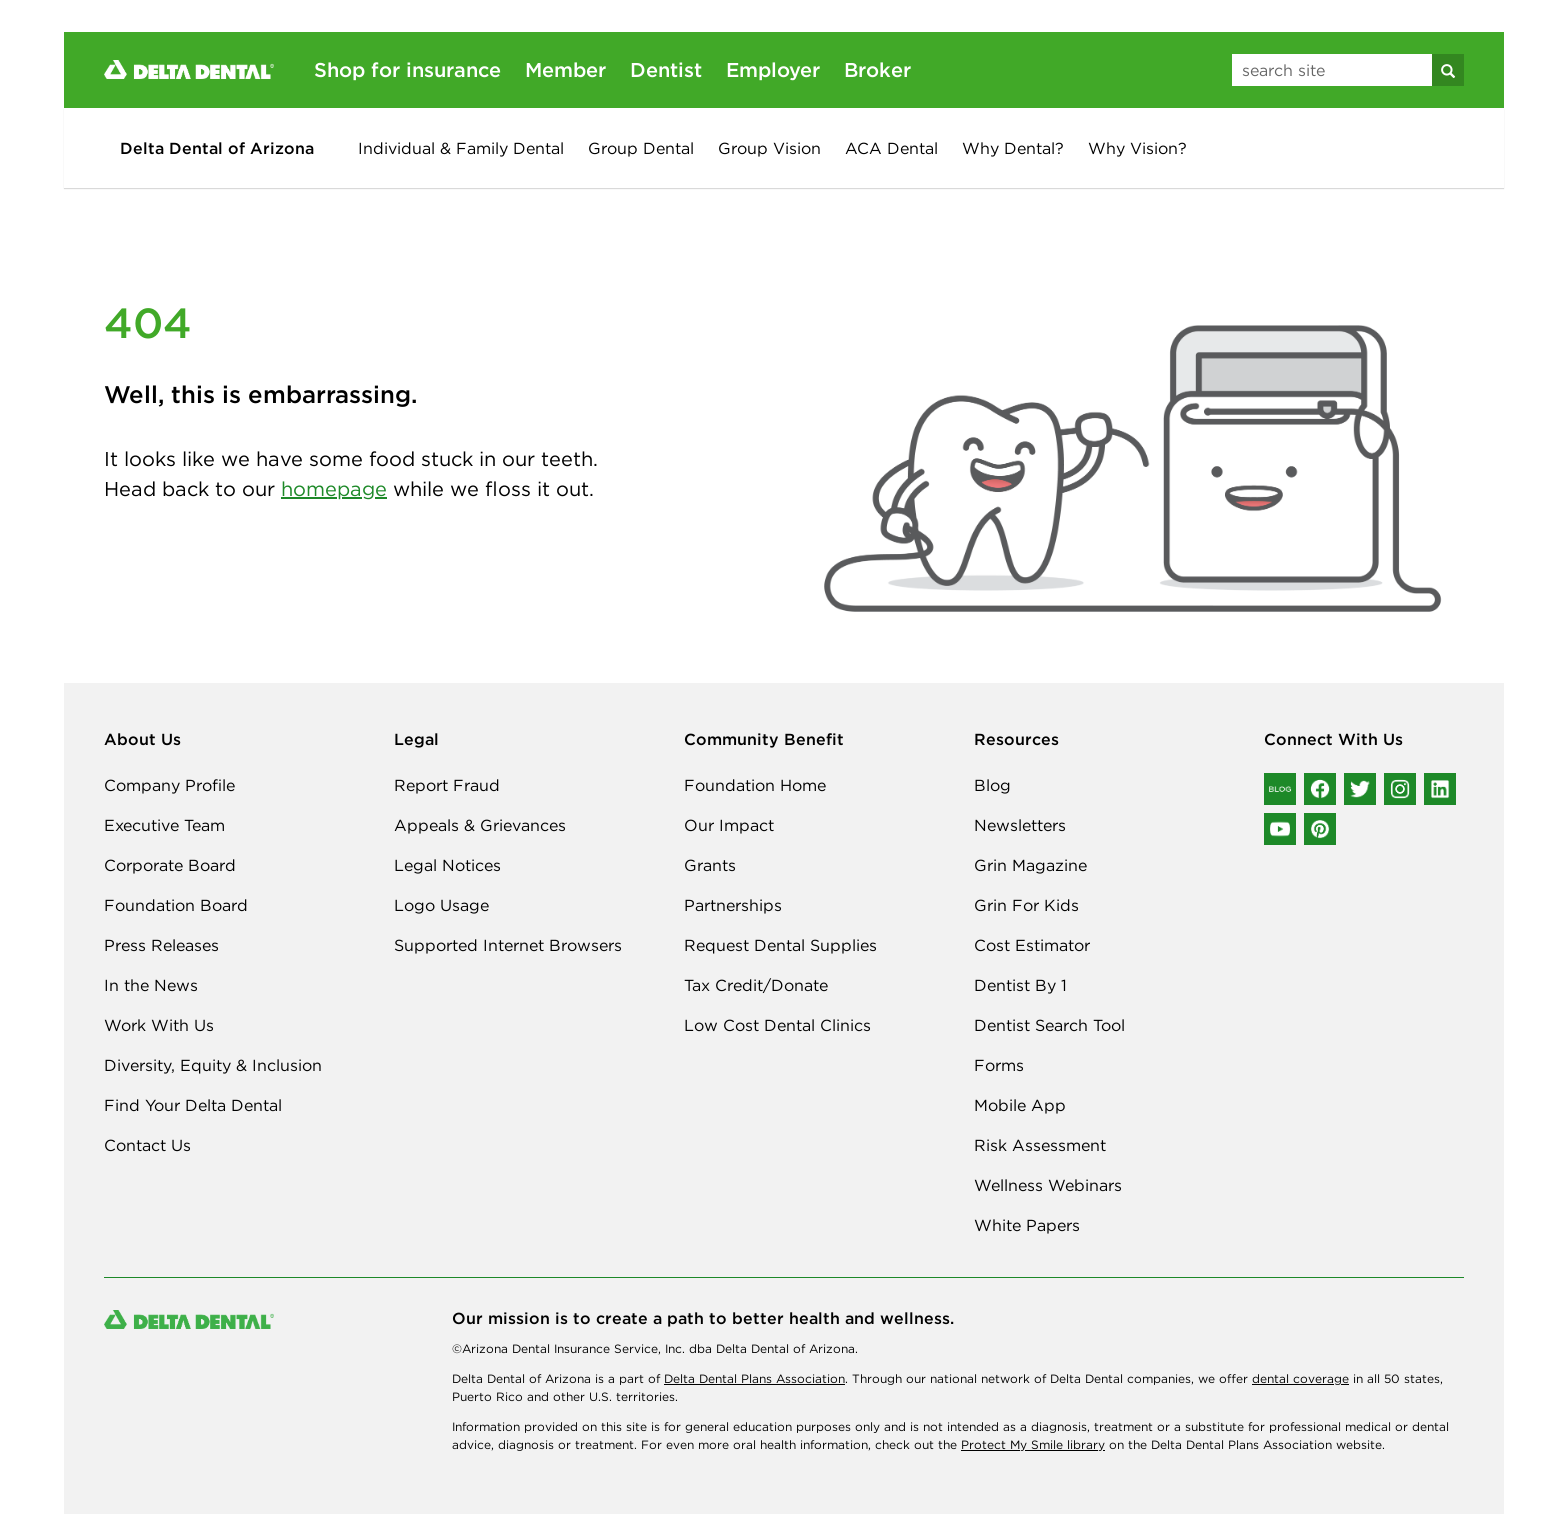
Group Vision (769, 148)
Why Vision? (1137, 148)
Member (565, 69)
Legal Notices (447, 865)
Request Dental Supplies (780, 945)
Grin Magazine (1030, 865)
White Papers (1027, 1225)
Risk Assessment (1040, 1145)
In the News (151, 985)
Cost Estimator (1032, 945)
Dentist (666, 69)
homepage (334, 488)
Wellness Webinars (1048, 1185)
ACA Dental (891, 148)
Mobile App (1020, 1105)
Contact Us (147, 1145)
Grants (710, 865)
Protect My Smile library (1033, 1444)
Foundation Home (755, 785)
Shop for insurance (407, 69)
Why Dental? (1013, 148)
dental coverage (1300, 1378)
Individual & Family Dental (461, 148)
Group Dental (641, 148)
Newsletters (1020, 825)
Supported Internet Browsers (508, 945)
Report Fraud (447, 785)
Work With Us (159, 1025)
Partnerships (733, 905)
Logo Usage (441, 905)
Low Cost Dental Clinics (777, 1025)
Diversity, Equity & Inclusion (213, 1065)
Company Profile (169, 785)
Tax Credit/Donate (756, 985)
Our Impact (729, 825)
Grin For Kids (1026, 905)
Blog (992, 785)
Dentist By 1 (1020, 985)
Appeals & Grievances (480, 825)
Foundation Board (176, 905)
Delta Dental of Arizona (217, 148)
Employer (773, 69)
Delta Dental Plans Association (754, 1378)
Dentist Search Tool (1049, 1025)
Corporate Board (170, 865)
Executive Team (164, 825)
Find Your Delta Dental (193, 1105)
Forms (999, 1065)
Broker (877, 69)
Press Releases (161, 945)
